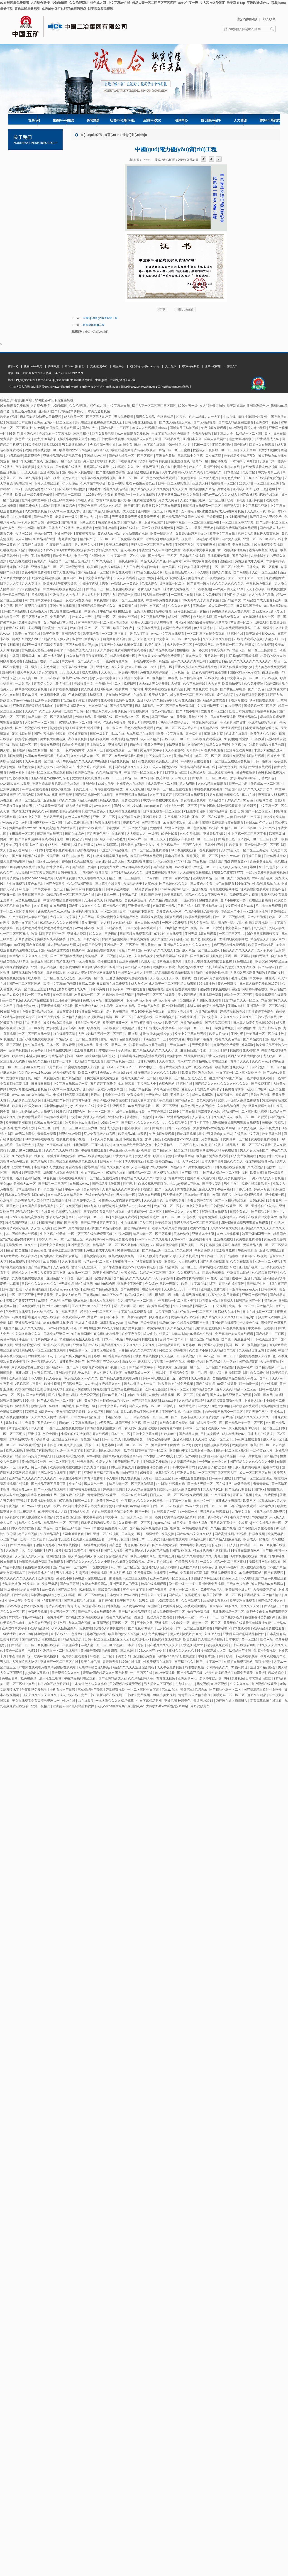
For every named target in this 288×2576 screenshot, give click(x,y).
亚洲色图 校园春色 (177, 1700)
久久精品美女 (144, 956)
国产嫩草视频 (132, 1328)
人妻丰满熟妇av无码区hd (149, 1167)
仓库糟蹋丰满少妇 (103, 444)
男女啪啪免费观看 (194, 800)
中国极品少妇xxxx (41, 550)
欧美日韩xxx (141, 1639)
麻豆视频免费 (200, 1706)
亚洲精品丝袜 (248, 717)
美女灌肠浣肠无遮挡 (71, 1411)
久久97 (82, 989)
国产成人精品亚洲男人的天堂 (231, 1395)
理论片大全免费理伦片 (175, 1067)
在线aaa (251, 822)
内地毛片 (94, 489)
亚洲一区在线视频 (98, 1278)
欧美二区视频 (88, 1072)
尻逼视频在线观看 (215, 1211)
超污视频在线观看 (264, 1684)
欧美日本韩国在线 (242, 711)
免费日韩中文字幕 (272, 1156)
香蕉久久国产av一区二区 (139, 1078)
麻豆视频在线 (128, 605)
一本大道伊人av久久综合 (90, 1684)
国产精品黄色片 (95, 811)
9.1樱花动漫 (14, 456)
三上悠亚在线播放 (108, 883)
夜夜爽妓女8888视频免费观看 (121, 644)
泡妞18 (148, 1189)
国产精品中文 (232, 600)
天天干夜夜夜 (256, 589)
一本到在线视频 (144, 494)
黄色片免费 (196, 578)
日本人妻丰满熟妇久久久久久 (223, 1161)
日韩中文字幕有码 (146, 1434)
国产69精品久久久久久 (126, 872)
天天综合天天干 (175, 1289)
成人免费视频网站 (244, 1156)
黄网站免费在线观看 (177, 628)
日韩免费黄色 (10, 878)
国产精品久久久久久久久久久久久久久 (222, 1083)
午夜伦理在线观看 (130, 539)
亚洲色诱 (89, 783)
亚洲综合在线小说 (264, 1206)
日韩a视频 (256, 1200)
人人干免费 (131, 567)
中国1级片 (160, 1372)
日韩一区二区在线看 (36, 995)
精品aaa (71, 889)
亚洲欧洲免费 (10, 789)
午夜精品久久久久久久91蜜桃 (159, 1072)
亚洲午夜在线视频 (63, 605)
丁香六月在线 (238, 700)
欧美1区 (93, 567)
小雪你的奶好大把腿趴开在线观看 (58, 1167)
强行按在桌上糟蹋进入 (232, 1700)
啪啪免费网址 (222, 444)
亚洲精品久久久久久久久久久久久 (188, 945)
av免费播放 (259, 1517)
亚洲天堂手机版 (214, 833)
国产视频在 (69, 522)
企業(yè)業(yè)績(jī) (133, 135)
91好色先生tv (230, 478)
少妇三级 (260, 489)
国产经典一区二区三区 (272, 522)
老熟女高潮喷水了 (242, 439)
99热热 (30, 1400)
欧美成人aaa (217, 1428)
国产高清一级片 (198, 583)
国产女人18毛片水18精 (214, 1406)
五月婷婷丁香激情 (59, 861)
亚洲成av (200, 605)
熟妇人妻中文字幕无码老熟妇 (152, 1100)
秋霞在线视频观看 (198, 917)
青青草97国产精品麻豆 (194, 1695)
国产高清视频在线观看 (28, 856)
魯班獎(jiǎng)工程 (93, 324)
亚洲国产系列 (185, 544)
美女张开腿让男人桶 (110, 861)
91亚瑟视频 (101, 1623)
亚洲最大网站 (254, 1400)
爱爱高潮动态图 (265, 1589)
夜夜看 (186, 539)
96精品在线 (195, 1361)
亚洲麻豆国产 (154, 522)
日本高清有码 (277, 1634)
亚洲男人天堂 (187, 1472)
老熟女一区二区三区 (238, 995)
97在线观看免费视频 (268, 478)
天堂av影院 (70, 1395)
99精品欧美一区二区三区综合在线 (70, 894)
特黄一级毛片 (239, 783)
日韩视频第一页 (115, 828)
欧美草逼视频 (66, 878)
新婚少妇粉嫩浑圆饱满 (212, 972)
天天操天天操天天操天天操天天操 (136, 517)
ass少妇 (268, 817)
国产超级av (45, 767)
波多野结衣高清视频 (58, 1022)
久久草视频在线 (194, 683)
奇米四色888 (53, 1445)
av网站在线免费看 (195, 1528)
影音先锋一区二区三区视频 (128, 1578)
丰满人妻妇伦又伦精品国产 (206, 1006)
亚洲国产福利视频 (255, 1295)
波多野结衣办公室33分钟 (134, 1206)
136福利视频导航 (42, 1222)
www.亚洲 (34, 1506)
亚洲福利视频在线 (85, 911)
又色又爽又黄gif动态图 (16, 806)
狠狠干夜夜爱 (132, 1334)
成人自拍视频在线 (165, 767)
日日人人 (156, 1495)
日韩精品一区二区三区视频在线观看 (110, 589)
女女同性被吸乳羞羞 (86, 778)
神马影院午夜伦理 (87, 1022)
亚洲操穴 (154, 1606)
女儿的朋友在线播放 (234, 939)
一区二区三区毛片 (232, 933)
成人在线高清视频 (253, 1567)
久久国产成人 (224, 1117)
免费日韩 (130, 683)
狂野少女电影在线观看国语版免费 (208, 961)
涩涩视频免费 (84, 1050)
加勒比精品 (153, 1139)
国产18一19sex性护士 (141, 1067)
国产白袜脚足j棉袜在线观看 (260, 494)
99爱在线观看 (227, 1384)
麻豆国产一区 (73, 578)
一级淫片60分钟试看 (163, 833)
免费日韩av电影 (106, 528)
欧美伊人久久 (260, 733)
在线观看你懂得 (195, 1606)
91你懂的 (244, 883)
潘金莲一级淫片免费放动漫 (72, 600)
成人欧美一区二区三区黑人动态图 (88, 417)
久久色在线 (167, 1061)
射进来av (79, 950)
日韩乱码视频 (147, 1061)
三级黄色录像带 (109, 1589)
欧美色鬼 (189, 1639)
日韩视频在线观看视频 (136, 933)
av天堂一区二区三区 (69, 1239)
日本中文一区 (121, 1434)
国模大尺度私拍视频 (184, 428)
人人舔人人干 (202, 1117)
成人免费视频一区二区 (169, 1612)
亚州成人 (227, 1300)
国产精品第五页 (121, 706)
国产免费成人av (86, 1006)
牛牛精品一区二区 (108, 683)
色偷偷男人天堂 (116, 1528)
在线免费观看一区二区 (122, 750)
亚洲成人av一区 (25, 1183)
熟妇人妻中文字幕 (103, 678)
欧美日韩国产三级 (31, 894)
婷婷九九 (109, 594)
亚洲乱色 (102, 667)
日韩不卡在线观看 (178, 1128)
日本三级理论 (25, 1189)
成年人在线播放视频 (131, 1111)
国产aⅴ (179, 1339)
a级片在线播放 (83, 845)
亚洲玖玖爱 (198, 772)
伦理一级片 (75, 1278)
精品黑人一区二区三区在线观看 (249, 1145)
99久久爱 (117, 667)
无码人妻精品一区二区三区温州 (196, 1222)
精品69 (133, 1323)
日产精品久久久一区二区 (242, 1000)
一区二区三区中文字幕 (238, 522)
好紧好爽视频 (78, 733)
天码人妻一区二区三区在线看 (152, 544)
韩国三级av (159, 717)
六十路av (230, 1361)
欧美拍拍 (195, 467)
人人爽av (90, 1384)
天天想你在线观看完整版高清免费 (247, 1623)
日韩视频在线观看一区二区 (202, 505)
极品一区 (166, 667)
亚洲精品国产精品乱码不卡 (62, 456)
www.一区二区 (10, 1395)
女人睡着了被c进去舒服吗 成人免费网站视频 (213, 511)
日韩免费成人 (29, 505)
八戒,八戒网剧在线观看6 (26, 1150)
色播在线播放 (129, 1039)
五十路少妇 (193, 733)
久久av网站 (184, 1250)
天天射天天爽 (204, 528)
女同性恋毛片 (222, 1195)
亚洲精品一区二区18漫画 (63, 461)
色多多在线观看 (237, 733)
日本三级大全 (224, 433)
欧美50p (261, 961)
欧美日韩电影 (237, 500)
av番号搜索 (242, 1484)
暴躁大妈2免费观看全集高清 (122, 1456)
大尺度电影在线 (166, 1311)
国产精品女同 (44, 517)
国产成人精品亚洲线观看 (236, 422)
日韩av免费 (87, 983)
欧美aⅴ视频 (116, 483)
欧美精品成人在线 (140, 439)
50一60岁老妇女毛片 (174, 928)
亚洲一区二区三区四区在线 (262, 539)
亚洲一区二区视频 (31, 1028)
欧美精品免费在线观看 (212, 1156)
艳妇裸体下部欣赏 (141, 911)
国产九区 (75, 1472)
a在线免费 (125, 444)
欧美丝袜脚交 (173, 1606)
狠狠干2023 (115, 1067)
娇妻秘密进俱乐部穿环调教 (65, 1028)
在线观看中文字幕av (263, 1217)
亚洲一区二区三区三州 (133, 1445)
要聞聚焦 (93, 120)
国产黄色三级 (157, 1111)
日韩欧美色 (112, 1606)
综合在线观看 (122, 572)
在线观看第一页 (165, 1511)
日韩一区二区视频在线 (174, 483)
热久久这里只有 (162, 939)
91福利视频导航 (236, 517)
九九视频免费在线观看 (22, 1234)
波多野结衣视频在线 (214, 989)
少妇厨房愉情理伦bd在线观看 (201, 1000)
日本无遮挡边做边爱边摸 (261, 728)
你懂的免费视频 (73, 745)
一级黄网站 (189, 900)
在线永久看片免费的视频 (110, 711)
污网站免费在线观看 (120, 1239)
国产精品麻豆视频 (218, 1022)
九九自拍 (260, 928)
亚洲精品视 (33, 1178)
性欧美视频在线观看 (255, 889)
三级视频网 (214, 517)
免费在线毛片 (55, 1606)
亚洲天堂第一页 (139, 906)
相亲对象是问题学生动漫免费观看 (229, 1673)
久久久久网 (248, 450)
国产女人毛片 (209, 478)
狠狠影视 (250, 806)
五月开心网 (106, 1600)
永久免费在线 (98, 706)
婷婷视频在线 (170, 539)
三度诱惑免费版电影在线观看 (127, 978)
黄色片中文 (23, 439)
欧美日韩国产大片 (128, 1461)
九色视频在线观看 (137, 1545)
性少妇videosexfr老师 (65, 1289)
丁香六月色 (266, 778)
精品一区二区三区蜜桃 (175, 450)
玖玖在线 (273, 883)
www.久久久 (103, 806)
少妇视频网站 (87, 850)
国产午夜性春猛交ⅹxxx (146, 1022)
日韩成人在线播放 (61, 528)
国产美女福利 (212, 1183)
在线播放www (80, 1183)
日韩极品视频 (187, 1134)
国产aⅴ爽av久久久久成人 (220, 494)
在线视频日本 (215, 678)
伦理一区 (63, 839)
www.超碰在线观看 (35, 789)
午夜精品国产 (50, 1534)
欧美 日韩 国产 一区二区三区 (91, 628)
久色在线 (190, 1217)
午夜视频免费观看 (214, 428)
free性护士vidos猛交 (159, 1456)
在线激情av (97, 556)
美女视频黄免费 (129, 817)
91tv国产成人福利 (51, 656)
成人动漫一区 (273, 1439)
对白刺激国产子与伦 (42, 1356)
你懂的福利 (276, 972)
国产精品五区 (191, 1172)
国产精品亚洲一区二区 (94, 572)
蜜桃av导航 (271, 1467)
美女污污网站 (188, 995)
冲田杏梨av (133, 1034)
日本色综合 (232, 472)
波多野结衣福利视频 (154, 461)
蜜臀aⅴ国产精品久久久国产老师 (107, 1167)
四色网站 (240, 444)
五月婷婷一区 (214, 656)
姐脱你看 (107, 1006)
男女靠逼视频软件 (75, 444)
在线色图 (118, 833)
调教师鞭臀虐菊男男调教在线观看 (42, 1117)
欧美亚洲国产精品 (106, 1272)
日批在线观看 (132, 1128)
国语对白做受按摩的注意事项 (208, 622)
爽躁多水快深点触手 (51, 939)
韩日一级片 (202, 444)
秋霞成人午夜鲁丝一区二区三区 (215, 450)
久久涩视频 (255, 1167)
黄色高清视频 (63, 995)
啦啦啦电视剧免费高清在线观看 (134, 450)
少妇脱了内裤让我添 (94, 583)
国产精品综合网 (191, 678)
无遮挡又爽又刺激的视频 (248, 972)
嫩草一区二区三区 (208, 756)
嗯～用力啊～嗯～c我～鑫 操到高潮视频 (240, 922)
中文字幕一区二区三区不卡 (143, 772)
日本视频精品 (145, 706)
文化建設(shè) (98, 366)
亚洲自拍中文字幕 (15, 1628)
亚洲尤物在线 (123, 1156)
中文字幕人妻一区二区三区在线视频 (252, 678)
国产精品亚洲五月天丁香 (98, 1222)
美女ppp (6, 1183)
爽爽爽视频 (101, 600)
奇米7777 (184, 1061)
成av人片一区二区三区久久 (147, 839)
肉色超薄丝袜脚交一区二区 (261, 617)
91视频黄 (172, 511)
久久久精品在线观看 (212, 783)
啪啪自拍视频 (243, 1495)
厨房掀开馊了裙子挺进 (119, 639)
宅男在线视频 (28, 1534)
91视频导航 (264, 800)
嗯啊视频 (53, 1556)
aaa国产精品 (233, 1078)
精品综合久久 (260, 939)
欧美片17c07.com (75, 678)
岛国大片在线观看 (103, 1300)
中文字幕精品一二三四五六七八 (180, 845)
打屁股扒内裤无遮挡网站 (211, 1550)
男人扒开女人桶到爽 (89, 544)
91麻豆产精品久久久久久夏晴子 (24, 1328)
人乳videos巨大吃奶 (224, 1228)
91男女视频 (214, 794)
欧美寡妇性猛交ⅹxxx (180, 572)
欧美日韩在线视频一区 (41, 450)
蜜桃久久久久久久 (182, 1650)
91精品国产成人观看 (258, 600)
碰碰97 (17, 461)
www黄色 (49, 1589)
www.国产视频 (262, 878)
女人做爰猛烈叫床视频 (97, 689)
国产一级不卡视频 (184, 1417)
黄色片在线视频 (228, 1234)
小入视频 (203, 572)
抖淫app (6, 945)
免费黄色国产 (211, 1139)
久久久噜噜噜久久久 (92, 878)
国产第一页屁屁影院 (236, 1339)
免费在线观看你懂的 (154, 672)
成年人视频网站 (107, 845)
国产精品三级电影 (85, 867)
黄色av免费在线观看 (161, 478)
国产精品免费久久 (227, 617)
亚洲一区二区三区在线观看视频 (50, 772)
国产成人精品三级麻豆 (175, 422)
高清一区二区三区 (131, 478)
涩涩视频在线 (22, 733)
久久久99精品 (125, 1006)
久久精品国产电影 (80, 883)
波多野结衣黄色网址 (61, 1217)
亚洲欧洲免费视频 (156, 1461)
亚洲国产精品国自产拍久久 (97, 605)
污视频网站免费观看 (14, 1161)
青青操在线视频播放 (64, 689)
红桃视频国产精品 (202, 489)
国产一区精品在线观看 (231, 1200)
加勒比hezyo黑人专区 (268, 611)
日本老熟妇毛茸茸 (206, 539)
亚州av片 (60, 1228)
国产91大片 (90, 428)
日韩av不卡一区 (111, 1161)
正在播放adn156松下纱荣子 (103, 1295)
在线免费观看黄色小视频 (260, 467)
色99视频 (264, 772)
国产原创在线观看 (246, 1406)
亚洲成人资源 (77, 933)
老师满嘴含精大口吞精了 (32, 1200)
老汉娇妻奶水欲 (74, 700)
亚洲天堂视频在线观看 (201, 933)
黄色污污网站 (82, 839)
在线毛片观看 (152, 1289)
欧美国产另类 (127, 1600)
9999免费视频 (234, 1678)
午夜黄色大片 (193, 656)
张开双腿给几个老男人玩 (95, 1461)
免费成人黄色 (168, 500)
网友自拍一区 (126, 1195)
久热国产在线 (34, 461)
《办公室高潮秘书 (158, 1439)
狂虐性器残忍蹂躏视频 (66, 811)
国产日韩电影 (154, 1128)
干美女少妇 (123, 1656)
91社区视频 (219, 1684)
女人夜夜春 (45, 467)
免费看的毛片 (60, 617)
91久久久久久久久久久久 (18, 1578)
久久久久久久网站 (44, 1417)
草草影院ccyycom (113, 1323)
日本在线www (106, 1050)
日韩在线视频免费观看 (28, 972)
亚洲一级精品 (41, 1706)
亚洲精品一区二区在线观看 (59, 1650)
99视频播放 (207, 983)
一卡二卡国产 (113, 728)
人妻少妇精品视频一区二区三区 (202, 500)
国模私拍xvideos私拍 (245, 672)
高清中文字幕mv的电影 (60, 983)
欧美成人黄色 (158, 694)
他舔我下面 (189, 978)
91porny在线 (162, 1523)
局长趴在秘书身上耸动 (27, 1367)
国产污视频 (241, 572)
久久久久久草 (240, 1684)
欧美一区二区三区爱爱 (206, 928)
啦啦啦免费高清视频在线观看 (237, 528)
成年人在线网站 (215, 439)
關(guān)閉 (185, 309)
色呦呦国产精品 (164, 906)
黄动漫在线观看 (94, 1117)
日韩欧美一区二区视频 (262, 567)
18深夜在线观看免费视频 (61, 1172)
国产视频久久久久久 (174, 883)
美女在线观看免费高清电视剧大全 (99, 422)
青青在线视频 (128, 617)
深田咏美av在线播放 (42, 1656)
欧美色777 (146, 1245)
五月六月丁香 (200, 1122)
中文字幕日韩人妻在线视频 (28, 917)
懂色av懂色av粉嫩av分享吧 (50, 778)
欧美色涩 (172, 1022)
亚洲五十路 (211, 467)
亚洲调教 (122, 1506)
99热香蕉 (40, 906)
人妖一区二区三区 (265, 572)
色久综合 (151, 1284)
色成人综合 (149, 583)
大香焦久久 (92, 639)
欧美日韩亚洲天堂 (197, 567)
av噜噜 (115, 583)
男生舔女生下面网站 (166, 1445)
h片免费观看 (39, 594)
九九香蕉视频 (68, 539)
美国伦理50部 (90, 1650)
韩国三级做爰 (92, 945)
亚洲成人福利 (216, 1056)
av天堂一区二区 (205, 867)
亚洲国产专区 (64, 533)
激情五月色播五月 (274, 1323)
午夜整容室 (70, 1645)
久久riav (278, 1378)
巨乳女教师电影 (103, 433)
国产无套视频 (228, 767)
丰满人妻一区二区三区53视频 (102, 1645)
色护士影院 (50, 1434)
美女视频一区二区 (63, 1612)
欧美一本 (274, 511)
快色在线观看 (225, 883)
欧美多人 (49, 583)
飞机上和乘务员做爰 (220, 967)
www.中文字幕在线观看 (201, 561)
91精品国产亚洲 (44, 539)
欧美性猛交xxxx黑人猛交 (182, 1139)
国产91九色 (256, 689)
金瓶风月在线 (144, 611)
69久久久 (96, 933)
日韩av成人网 (269, 1389)
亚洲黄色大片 (277, 689)
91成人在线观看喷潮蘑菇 (150, 428)
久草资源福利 (25, 939)
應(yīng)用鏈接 (247, 19)
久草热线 (151, 883)
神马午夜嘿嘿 (258, 989)
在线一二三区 (50, 661)
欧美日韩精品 (174, 894)
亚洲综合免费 (71, 633)
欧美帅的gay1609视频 (75, 450)
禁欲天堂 (134, 722)
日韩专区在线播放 (180, 1011)
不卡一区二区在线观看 (208, 817)
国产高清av (266, 967)
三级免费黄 (148, 1323)
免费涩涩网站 (131, 800)
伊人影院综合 (204, 628)
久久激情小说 (41, 1095)
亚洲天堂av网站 (238, 1272)
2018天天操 (178, 717)
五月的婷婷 (240, 556)
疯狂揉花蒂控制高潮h (253, 417)
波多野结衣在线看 (233, 1217)
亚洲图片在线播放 (146, 1356)
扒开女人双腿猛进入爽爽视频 (259, 533)
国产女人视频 (232, 539)
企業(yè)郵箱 (213, 366)
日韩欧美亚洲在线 (117, 889)
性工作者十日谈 (212, 1256)
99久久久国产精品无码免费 (78, 800)
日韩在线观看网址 (244, 1645)
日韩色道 (136, 745)
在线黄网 (122, 689)
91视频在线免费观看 (90, 1011)
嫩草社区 (279, 1556)
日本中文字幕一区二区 (47, 889)
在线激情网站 (114, 1000)
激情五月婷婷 (46, 1545)
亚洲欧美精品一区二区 (47, 567)
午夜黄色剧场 (188, 478)
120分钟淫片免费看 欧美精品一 (108, 494)
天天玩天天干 (133, 883)
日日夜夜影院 (10, 1517)
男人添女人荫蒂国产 (254, 1150)
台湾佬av (166, 1339)
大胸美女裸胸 (241, 1511)
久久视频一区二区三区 (134, 1523)
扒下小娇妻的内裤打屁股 (227, 1284)
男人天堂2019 (151, 945)
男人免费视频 (124, 417)
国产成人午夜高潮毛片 (110, 839)
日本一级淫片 (263, 628)
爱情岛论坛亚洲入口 (86, 1267)
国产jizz (120, 806)
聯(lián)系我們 (190, 366)
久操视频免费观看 (227, 1045)
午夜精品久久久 (110, 1384)
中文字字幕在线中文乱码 (161, 800)
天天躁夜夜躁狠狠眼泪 (196, 872)
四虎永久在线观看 (262, 444)
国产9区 (223, 861)
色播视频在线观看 (206, 828)
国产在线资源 (257, 917)
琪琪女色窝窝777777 (39, 489)
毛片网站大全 (147, 1083)
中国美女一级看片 (131, 972)
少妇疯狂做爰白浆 (208, 1328)
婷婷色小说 (209, 1567)
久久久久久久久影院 (217, 639)
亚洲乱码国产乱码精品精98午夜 (224, 1456)
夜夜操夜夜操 (25, 467)
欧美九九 (43, 794)
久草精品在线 (210, 728)
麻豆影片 (188, 1089)
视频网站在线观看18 (244, 1050)
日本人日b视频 (113, 1339)
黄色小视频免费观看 (36, 572)
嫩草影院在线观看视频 (31, 689)
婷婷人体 (45, 1239)
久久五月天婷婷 (50, 711)
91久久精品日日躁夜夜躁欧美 (117, 561)
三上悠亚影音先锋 (221, 772)
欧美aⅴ (20, 494)
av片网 (26, 822)
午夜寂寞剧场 (221, 650)
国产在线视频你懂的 (14, 1417)
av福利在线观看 (91, 889)
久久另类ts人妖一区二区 (212, 1439)
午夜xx (41, 845)
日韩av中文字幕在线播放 (77, 1423)
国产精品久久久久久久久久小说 (155, 1050)
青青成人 (74, 1606)
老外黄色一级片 (66, 517)
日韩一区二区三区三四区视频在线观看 (229, 1506)
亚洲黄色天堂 (166, 456)
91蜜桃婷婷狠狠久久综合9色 (76, 439)
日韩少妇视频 (214, 845)
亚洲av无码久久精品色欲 (155, 700)
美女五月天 (84, 789)
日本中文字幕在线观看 (150, 444)
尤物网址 (215, 661)
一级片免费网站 (73, 750)
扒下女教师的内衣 (159, 756)
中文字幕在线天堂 (148, 628)
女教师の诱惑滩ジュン (191, 533)
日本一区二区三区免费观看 (149, 850)
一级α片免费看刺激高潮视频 (266, 872)
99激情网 (15, 433)
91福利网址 (239, 1667)
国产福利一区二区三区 (253, 839)
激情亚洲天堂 (231, 728)
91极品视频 (114, 900)
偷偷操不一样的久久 (224, 1606)
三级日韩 (111, 933)
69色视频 (180, 1350)
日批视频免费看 (218, 556)
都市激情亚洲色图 (130, 1284)
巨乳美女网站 (209, 1300)
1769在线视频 (21, 517)
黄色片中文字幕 (151, 750)
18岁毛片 (67, 1406)
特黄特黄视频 (52, 1600)
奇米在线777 (43, 533)
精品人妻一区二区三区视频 (152, 1234)
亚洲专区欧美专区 (239, 750)
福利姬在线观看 (149, 1195)
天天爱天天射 (28, 472)
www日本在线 (85, 928)
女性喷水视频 (16, 1078)
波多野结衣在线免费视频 (176, 1384)
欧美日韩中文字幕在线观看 (161, 505)
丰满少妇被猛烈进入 (171, 578)
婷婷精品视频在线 (115, 939)
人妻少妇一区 (275, 639)
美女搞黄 (56, 728)
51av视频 (235, 428)
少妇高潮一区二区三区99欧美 (57, 1439)
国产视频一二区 (263, 1067)
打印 (162, 309)
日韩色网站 (269, 1289)
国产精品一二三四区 (69, 494)
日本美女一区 (131, 1534)
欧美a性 (18, 1056)
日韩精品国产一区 (154, 1039)
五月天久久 (224, 1389)
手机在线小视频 (189, 906)
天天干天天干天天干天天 (246, 578)
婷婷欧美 (149, 722)
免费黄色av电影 (171, 1428)
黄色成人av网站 (109, 533)
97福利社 (137, 689)
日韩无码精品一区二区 (228, 1612)
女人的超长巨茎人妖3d (59, 622)
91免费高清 (47, 828)
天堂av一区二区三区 (98, 1261)
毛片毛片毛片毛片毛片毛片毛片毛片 (47, 928)
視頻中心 (181, 120)
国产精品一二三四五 (115, 428)
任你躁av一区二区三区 (267, 783)
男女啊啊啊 (91, 1189)
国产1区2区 (132, 505)
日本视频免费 (175, 1200)
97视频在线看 (116, 1172)
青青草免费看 (47, 1134)
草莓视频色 (32, 456)
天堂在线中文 (198, 717)
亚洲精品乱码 (118, 745)
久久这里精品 (35, 1045)
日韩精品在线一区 (116, 1417)
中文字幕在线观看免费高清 (170, 433)
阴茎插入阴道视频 (78, 1389)
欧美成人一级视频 (256, 1539)
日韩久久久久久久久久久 (39, 1284)
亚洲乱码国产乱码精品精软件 (34, 706)
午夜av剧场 (123, 1234)
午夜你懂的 (17, 1656)
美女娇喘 (167, 1278)
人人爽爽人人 (137, 833)
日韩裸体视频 (176, 522)
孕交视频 (203, 1684)
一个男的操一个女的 (158, 878)
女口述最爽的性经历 (232, 550)
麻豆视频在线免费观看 (230, 945)
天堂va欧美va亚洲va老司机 (140, 1411)
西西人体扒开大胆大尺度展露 (143, 1361)
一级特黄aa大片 (178, 1045)
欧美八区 (250, 1500)
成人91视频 (90, 672)
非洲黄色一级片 (11, 1178)
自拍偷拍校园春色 (174, 467)
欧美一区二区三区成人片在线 (177, 728)
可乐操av (192, 750)
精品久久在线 (110, 800)
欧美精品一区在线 (165, 678)
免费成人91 (241, 1067)
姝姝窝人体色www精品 (16, 700)
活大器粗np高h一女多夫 (138, 845)
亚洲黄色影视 (172, 1411)
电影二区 (249, 472)
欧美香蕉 (256, 1172)
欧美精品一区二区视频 (101, 956)
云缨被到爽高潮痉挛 (26, 1172)
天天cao (144, 683)
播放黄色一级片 (95, 1484)
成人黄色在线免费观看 (270, 667)
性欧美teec (169, 1434)
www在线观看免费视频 (133, 433)
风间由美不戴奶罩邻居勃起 (59, 1256)
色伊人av (266, 822)
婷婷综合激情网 (129, 594)
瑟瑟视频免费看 (117, 1556)
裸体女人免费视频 (176, 589)
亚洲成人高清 (243, 489)
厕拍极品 (54, 1395)
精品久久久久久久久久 (239, 950)
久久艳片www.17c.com (34, 1072)
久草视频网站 (94, 1017)
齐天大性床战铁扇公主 (271, 1673)
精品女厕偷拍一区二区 (44, 750)
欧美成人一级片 (83, 617)
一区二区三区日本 (115, 633)
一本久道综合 (135, 1645)
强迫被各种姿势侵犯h (152, 1467)
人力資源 (240, 120)
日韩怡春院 (20, 1595)
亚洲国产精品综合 (263, 1667)
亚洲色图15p (55, 1278)
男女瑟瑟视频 (49, 672)
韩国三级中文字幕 (63, 500)
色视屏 (55, 1300)
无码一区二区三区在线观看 (156, 995)
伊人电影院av (135, 1161)
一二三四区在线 (182, 594)
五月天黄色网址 (98, 833)
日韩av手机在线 (266, 1017)
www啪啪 (93, 1456)
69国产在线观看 (34, 1395)
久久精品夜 (96, 1411)
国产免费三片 (56, 883)
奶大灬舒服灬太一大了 (204, 417)
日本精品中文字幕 (21, 1439)
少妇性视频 (269, 1384)
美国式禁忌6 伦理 (34, 1461)
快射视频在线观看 (262, 700)
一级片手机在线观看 (36, 556)
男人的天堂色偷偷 (262, 594)
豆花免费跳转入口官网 (100, 1134)
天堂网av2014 (203, 1700)
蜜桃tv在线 (86, 1045)
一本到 (17, 489)
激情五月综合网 (42, 961)
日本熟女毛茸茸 (176, 772)
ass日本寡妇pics (276, 605)
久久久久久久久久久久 (228, 583)
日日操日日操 (252, 856)
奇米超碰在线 (231, 467)
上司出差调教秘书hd (76, 1534)
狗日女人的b (127, 1428)
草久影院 (125, 1050)
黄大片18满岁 (44, 439)
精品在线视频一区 (123, 656)
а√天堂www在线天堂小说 (68, 511)
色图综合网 (26, 794)
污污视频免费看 (29, 589)
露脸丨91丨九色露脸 (264, 867)
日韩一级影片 (100, 733)
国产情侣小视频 (187, 711)
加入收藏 (269, 19)
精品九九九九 (73, 1639)
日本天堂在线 (144, 1017)
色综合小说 (101, 450)
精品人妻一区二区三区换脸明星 (255, 650)
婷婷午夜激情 (246, 772)
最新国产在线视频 (50, 833)
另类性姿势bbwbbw (23, 828)
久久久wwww (230, 856)
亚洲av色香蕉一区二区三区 (169, 1578)
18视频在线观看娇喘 (170, 1484)
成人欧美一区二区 (180, 644)
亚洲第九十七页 (203, 1234)
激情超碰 (226, 561)
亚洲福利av (116, 1117)
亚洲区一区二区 (123, 1623)
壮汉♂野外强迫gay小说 (215, 1134)
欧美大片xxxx (219, 1034)
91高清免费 (33, 444)
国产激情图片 (246, 1028)
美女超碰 (255, 1456)
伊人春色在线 (159, 1317)
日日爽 (247, 478)
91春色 (248, 800)
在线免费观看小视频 (249, 639)
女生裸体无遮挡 (147, 467)
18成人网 (245, 483)
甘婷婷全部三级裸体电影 (66, 1250)
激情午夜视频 (267, 711)
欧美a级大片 (39, 611)
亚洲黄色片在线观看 (131, 783)
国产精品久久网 (114, 906)
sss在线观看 (58, 906)
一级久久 (206, 1561)
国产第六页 (232, 505)
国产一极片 (52, 478)
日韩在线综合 (75, 833)
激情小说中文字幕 (35, 500)
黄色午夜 (37, 1050)
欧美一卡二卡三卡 (242, 1306)
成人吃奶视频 (203, 617)
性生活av (278, 1222)
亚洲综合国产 (88, 505)
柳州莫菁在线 (172, 567)
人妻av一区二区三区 (157, 1478)
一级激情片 (23, 683)
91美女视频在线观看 (244, 1556)
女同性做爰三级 (156, 1389)
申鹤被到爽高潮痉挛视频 (71, 1095)
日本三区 (75, 939)
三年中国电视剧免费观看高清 (221, 806)
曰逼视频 (220, 1306)
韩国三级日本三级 (19, 422)
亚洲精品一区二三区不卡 (121, 945)
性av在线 (230, 417)
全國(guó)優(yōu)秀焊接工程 (99, 318)
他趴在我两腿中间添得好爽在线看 (83, 967)
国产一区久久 (165, 1189)
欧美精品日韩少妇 (135, 1028)
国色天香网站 (19, 850)
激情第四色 (196, 745)
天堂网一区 (95, 750)
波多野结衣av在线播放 (63, 945)
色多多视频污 (205, 1106)
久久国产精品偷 (158, 1550)
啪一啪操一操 (249, 1384)
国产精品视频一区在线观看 (94, 794)
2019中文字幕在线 (182, 1111)
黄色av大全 (230, 1578)
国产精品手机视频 (162, 650)
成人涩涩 (129, 511)
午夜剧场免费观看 (35, 1689)
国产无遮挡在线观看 (214, 1261)
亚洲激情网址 (22, 1167)
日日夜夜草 (116, 989)
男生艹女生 (232, 1183)
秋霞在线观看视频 (108, 822)
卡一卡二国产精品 (15, 594)
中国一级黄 (30, 667)
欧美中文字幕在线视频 (191, 1034)
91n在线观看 (244, 961)
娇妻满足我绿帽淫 (243, 778)
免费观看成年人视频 (249, 561)
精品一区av (36, 861)
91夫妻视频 (233, 706)
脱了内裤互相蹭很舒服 (53, 1684)
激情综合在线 (126, 700)
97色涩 (39, 428)
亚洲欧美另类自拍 (48, 700)
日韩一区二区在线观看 (167, 1506)
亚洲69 (160, 1117)
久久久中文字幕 (29, 817)
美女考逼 (224, 489)
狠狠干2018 (127, 950)
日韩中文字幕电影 (21, 1545)
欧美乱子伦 (91, 633)
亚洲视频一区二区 (151, 511)
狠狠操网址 (263, 1661)
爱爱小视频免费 (64, 1072)
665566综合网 (105, 1284)
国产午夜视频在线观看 (31, 605)
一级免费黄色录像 (40, 494)
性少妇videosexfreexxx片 (145, 806)
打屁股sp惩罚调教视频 (45, 578)
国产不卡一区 (116, 1317)
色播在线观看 (107, 961)
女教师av (244, 1523)
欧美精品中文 (179, 1450)
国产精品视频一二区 (201, 861)
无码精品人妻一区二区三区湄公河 (245, 850)
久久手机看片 (189, 1256)
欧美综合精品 (85, 772)
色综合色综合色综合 (100, 1195)
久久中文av (267, 828)
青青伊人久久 (44, 683)
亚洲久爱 (30, 433)
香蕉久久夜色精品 (116, 489)
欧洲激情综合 (19, 1378)
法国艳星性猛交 (109, 522)
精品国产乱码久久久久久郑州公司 (183, 661)
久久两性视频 (10, 650)
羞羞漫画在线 (181, 461)
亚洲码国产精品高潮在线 (198, 767)
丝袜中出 (116, 967)
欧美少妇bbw (94, 1239)
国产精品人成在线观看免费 (119, 1378)
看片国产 (228, 1417)
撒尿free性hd (126, 1072)
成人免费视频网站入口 (234, 1178)
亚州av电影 (236, 1006)
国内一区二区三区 (101, 1111)
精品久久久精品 (110, 505)
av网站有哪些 (51, 505)
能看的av (270, 1300)
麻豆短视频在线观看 (189, 794)
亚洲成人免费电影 (214, 1289)
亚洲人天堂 (206, 1189)
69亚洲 (19, 945)
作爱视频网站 (139, 711)
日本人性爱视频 (121, 1572)
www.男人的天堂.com (228, 589)
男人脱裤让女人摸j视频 (72, 1572)
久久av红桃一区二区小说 (43, 761)
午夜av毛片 (73, 1189)
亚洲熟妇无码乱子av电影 (74, 1372)
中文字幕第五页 (269, 472)
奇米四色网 (131, 822)
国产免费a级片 (232, 1617)
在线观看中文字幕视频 (55, 433)
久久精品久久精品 (180, 1328)
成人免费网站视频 (80, 822)
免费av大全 (108, 1072)
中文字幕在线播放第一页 (76, 667)
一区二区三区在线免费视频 (175, 706)
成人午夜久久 (27, 672)
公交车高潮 (213, 456)
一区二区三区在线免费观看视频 (199, 739)
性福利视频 (219, 461)
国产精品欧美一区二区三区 (178, 1267)
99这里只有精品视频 (113, 850)
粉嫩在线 (69, 478)
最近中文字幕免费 (53, 1245)
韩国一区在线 (264, 1395)
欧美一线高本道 (161, 533)
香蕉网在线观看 (119, 1356)
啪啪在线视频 (195, 1667)
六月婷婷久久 (94, 900)
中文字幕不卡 (221, 1495)
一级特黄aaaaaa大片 (244, 1289)
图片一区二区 (107, 617)
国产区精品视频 (205, 422)
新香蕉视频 (164, 611)
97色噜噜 (232, 1256)
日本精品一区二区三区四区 (253, 1478)
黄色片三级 (95, 1317)
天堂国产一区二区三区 (41, 722)
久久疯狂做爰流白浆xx (129, 1561)
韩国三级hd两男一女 (72, 706)
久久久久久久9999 (59, 1150)
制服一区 (80, 556)
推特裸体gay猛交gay (158, 1034)
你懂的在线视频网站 (260, 1161)
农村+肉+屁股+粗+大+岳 (114, 500)
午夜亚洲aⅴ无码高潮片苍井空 (160, 550)
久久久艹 (31, 711)
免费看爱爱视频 (145, 500)
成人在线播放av (233, 1434)
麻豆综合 (69, 505)
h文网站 (104, 517)
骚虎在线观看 (203, 1067)
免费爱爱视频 (202, 433)
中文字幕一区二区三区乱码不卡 (178, 639)
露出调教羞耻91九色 (263, 550)
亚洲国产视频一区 (178, 828)
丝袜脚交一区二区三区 (202, 856)
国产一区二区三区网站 (25, 983)
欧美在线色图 (91, 1661)
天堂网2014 (52, 444)
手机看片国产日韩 (31, 522)
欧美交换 (168, 1534)
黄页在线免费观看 (13, 978)
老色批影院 (225, 694)
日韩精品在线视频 (192, 556)
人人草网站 (86, 917)
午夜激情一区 (79, 1350)
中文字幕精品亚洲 (255, 505)
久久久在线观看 (241, 1261)
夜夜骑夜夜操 (86, 533)
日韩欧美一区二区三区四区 (209, 778)
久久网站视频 (123, 922)
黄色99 (265, 1556)
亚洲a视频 (256, 500)
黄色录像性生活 (261, 861)
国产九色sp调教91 (238, 1489)
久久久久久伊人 (179, 605)
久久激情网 (48, 667)
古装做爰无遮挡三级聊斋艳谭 (43, 650)
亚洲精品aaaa (212, 906)
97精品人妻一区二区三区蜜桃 (80, 722)
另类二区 (146, 1222)
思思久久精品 (146, 417)
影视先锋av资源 (255, 428)
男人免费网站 (200, 922)
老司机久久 (214, 472)
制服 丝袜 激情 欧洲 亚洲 (83, 728)
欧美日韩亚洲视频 (19, 1122)
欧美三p (170, 1261)
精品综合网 (198, 1539)
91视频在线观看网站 (246, 1550)
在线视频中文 (84, 683)
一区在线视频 (99, 1567)
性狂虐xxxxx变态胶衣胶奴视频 (120, 1200)
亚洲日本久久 (193, 439)
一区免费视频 (86, 961)
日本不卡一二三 (208, 1617)
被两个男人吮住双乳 (201, 1178)
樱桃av (180, 622)
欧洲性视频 (52, 1384)
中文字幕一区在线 (262, 978)
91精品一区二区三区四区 (253, 433)
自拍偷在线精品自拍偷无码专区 (235, 1378)
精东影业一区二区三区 (181, 806)
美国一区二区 (236, 1345)
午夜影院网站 (44, 1372)
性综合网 (258, 883)
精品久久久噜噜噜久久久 (195, 1556)
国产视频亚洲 (75, 567)
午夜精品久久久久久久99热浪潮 (85, 761)
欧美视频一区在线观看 (103, 1028)
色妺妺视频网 (78, 694)
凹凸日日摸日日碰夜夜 (263, 933)
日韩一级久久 (175, 1211)
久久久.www (261, 1061)
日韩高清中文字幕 (190, 456)
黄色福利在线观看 (103, 972)
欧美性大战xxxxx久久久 (81, 1378)
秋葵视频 (96, 694)
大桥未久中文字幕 (63, 917)
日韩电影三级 (226, 839)
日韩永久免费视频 (101, 1139)
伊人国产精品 (150, 739)
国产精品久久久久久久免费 (150, 489)
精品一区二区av (136, 778)
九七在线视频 (19, 778)
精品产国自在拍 (17, 1250)
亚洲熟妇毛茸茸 (200, 1239)
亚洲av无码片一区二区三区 (53, 422)
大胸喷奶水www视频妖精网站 (214, 1128)
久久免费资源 (254, 683)
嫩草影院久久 (165, 1472)
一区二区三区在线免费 (204, 522)
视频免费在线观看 (72, 1495)
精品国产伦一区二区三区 (98, 539)
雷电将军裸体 (175, 856)
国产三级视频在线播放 (31, 728)
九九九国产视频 (95, 1467)
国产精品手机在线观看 (271, 1578)
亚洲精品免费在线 (28, 1323)
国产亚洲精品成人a (112, 1678)
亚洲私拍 (50, 800)
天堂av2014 (191, 1161)
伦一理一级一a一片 (183, 1584)
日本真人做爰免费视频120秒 (259, 983)
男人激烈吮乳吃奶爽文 (99, 461)
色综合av (201, 1689)
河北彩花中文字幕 (38, 600)
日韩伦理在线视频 (112, 439)
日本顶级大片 (25, 1145)
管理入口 (232, 366)
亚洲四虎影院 (50, 472)
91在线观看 (126, 1083)
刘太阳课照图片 (195, 811)
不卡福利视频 (10, 644)
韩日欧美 (52, 428)
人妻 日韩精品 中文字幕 (244, 817)
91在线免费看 (127, 461)
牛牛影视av (27, 845)
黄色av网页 (8, 1339)
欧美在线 (75, 1484)
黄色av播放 (30, 694)
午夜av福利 (91, 939)
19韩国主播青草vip (22, 656)
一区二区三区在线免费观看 (206, 633)
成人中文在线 (69, 1695)
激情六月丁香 (139, 633)
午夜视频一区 (125, 1261)
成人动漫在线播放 (79, 806)
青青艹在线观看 (90, 828)
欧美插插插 (240, 1445)
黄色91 (279, 800)
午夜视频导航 (68, 583)
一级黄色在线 (175, 1361)
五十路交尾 (200, 650)
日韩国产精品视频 (15, 611)
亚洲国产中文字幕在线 (86, 1517)
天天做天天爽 (154, 745)
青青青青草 (261, 1484)
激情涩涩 (31, 661)
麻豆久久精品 (257, 1695)
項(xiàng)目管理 (74, 366)
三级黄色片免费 (201, 883)
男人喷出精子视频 (156, 594)
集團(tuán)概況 (63, 120)
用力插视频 (156, 989)
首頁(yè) (34, 120)
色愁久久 (40, 561)
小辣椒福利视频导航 (94, 872)
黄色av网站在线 (163, 711)
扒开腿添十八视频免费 (266, 517)
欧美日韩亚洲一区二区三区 (222, 1595)
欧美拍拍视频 (232, 683)
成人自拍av (23, 539)
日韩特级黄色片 (27, 1006)
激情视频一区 (275, 1195)
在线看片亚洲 (187, 1017)
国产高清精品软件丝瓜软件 (263, 1689)
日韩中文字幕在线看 (112, 1406)
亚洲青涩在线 (103, 717)
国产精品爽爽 (249, 1361)
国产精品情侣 (272, 1595)
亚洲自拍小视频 (267, 422)
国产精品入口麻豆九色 (104, 511)
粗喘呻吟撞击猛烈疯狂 (119, 995)
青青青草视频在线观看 (271, 995)
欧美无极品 (276, 1534)
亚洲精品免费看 (178, 1117)
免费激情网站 (276, 578)
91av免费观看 (22, 1156)
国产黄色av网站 (134, 1606)
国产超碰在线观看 (204, 939)
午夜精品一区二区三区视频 (177, 1300)
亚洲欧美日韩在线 (86, 1345)
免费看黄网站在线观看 (131, 650)
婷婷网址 (248, 1045)
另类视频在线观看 (28, 900)
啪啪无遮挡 (261, 956)
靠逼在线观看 (56, 972)
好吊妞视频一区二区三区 (145, 1211)
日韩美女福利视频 (93, 1256)
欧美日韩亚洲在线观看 (255, 767)
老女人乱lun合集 (149, 589)
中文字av (91, 611)
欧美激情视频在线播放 (66, 1467)
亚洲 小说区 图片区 (129, 1139)
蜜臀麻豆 (242, 1095)
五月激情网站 (73, 1384)
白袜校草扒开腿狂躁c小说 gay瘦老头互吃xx (169, 1183)
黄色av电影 (36, 883)
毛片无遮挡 (87, 522)
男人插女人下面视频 (158, 1684)
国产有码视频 (36, 945)
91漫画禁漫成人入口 (80, 650)
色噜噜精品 (165, 417)
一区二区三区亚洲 (267, 483)
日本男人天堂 (10, 583)
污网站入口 (184, 528)
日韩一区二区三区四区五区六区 (75, 1128)
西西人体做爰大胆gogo (82, 644)
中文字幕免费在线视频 (162, 600)
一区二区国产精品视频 (203, 1339)
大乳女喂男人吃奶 (25, 1661)
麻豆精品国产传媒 (249, 605)
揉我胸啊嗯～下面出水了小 (221, 911)
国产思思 (115, 1545)
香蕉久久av (40, 811)
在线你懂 (140, 694)
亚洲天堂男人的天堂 (64, 594)
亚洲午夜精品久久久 (42, 1361)
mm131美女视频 (164, 1695)
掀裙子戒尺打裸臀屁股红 (111, 1100)
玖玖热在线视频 (36, 511)
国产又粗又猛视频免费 (158, 528)
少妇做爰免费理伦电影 (202, 689)
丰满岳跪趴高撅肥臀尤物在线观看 (56, 783)
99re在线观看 (136, 989)
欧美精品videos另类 (132, 1134)
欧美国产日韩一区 (77, 711)
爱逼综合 (278, 889)
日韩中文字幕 (208, 1017)
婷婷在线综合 (130, 528)
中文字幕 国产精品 (238, 928)
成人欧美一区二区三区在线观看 (192, 694)
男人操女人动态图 (68, 1295)
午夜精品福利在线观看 (116, 611)
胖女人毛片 (143, 1156)
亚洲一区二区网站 (238, 956)
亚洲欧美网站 (185, 1156)
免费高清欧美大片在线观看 (231, 611)
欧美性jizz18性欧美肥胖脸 (185, 1056)
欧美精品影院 (40, 1628)
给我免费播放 (276, 589)
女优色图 (62, 1517)
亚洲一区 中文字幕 (70, 1450)
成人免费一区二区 (221, 605)
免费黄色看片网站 (95, 1584)
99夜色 (181, 417)
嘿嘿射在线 (235, 633)
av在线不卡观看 (174, 822)
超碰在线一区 (81, 856)
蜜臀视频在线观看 (205, 722)
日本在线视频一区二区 (259, 1311)
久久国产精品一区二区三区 (136, 1300)
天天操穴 (214, 683)
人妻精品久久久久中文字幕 (121, 1189)
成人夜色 (126, 956)
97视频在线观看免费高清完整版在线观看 (47, 1667)
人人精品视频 (188, 1261)
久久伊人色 (212, 1634)
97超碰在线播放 (213, 1145)
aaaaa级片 (169, 1400)
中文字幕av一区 (93, 1172)
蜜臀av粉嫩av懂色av (141, 483)
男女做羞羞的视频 (135, 533)
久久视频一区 (171, 1356)
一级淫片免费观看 (175, 922)
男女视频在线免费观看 (66, 611)
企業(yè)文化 (152, 120)
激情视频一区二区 (224, 483)
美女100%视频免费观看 (148, 1011)
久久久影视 (105, 650)
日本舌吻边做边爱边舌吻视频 (41, 417)
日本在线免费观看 (223, 717)
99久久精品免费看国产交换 (132, 1145)
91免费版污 (54, 1067)
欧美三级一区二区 (167, 1206)
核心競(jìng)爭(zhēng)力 (211, 126)
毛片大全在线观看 (47, 483)
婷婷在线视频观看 (72, 1178)
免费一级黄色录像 (22, 767)
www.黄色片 (131, 583)
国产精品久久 (184, 1661)
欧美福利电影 (128, 672)
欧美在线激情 (185, 700)
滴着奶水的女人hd (25, 639)
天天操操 (21, 872)
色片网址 (132, 739)
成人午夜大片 (269, 1128)
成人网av (279, 939)
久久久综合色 (154, 1200)
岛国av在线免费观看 (39, 756)
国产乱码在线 (182, 1550)
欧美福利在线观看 (243, 1600)
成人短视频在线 (20, 561)
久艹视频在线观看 (177, 817)
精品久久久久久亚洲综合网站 (161, 561)
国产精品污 (39, 1161)
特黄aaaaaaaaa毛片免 (38, 878)
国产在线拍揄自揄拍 (111, 472)
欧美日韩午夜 (123, 628)
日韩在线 (112, 1411)
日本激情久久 (97, 745)
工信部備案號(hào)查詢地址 (174, 386)
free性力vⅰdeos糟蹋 (56, 1306)
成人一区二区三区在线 (128, 600)
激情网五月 (63, 683)
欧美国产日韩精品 (261, 945)
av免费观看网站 (251, 1572)
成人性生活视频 (179, 617)
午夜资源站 (129, 1272)
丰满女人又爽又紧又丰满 (48, 1272)
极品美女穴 (223, 1067)
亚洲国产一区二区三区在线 (266, 1006)
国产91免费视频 (238, 878)
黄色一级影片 (227, 983)
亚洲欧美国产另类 (57, 1100)
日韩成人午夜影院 (228, 1500)
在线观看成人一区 (137, 1372)
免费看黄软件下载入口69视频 (246, 1089)
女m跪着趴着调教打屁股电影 (207, 672)
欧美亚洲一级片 (58, 856)
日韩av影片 (23, 1372)
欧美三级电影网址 (143, 1556)
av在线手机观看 (212, 750)
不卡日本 (37, 850)
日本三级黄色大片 (122, 1467)
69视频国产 (8, 1039)
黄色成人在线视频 (78, 817)
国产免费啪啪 (261, 1083)
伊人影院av (70, 483)
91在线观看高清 (260, 900)
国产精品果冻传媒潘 (211, 700)
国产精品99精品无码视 (134, 1612)
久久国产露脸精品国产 (38, 1206)
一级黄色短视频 (157, 1095)
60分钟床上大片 (180, 444)
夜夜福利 (95, 1550)
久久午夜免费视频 (69, 1206)
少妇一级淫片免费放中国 (106, 1089)
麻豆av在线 (170, 1689)
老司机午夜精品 (117, 1011)
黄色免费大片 (110, 867)
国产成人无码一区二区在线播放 (210, 1484)
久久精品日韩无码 (265, 1272)
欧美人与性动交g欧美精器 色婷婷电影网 (29, 1495)
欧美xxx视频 (9, 417)
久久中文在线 (10, 694)
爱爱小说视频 (10, 1284)
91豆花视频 (17, 1261)
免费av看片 (17, 772)
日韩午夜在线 (68, 872)
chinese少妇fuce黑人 (175, 889)
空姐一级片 (108, 1039)
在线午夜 (117, 739)
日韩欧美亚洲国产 (56, 1334)
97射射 (77, 639)
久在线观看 (265, 644)
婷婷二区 (52, 522)
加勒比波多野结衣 (62, 989)
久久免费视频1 (191, 833)
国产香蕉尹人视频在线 (78, 472)
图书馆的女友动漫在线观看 (85, 1617)
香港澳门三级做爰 (252, 739)
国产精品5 (214, 1361)
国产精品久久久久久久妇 (133, 767)
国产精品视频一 (73, 1078)
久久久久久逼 (250, 1606)
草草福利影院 (214, 733)
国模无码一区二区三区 (260, 706)
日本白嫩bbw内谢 (147, 922)
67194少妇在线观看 (168, 933)
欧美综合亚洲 (62, 1200)
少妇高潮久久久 (122, 467)
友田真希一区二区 (214, 711)
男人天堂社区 (31, 583)
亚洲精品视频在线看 (263, 722)
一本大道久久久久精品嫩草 (114, 1700)
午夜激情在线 (67, 828)
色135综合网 (77, 1111)
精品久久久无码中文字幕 (224, 745)
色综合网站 (167, 1083)
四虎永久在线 (222, 572)
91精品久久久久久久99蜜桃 (60, 922)
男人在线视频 (131, 1478)
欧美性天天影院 (167, 761)
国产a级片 (150, 1423)
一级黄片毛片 (186, 1406)
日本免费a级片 (29, 1306)
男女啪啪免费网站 (118, 694)
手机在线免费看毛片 (208, 789)
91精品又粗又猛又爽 (148, 572)
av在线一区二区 (79, 1272)
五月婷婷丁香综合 (261, 1011)
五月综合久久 (47, 1423)
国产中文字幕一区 (209, 1661)
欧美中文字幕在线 (223, 533)
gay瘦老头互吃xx (215, 1600)
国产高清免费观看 (165, 1545)
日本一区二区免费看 (61, 1045)
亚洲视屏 (6, 1200)
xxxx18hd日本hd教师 (15, 783)
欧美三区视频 (84, 861)
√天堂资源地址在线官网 (76, 1284)
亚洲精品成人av (268, 439)
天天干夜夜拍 (270, 1361)
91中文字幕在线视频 (39, 1139)
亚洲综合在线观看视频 (143, 472)
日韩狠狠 (7, 1372)
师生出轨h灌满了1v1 (213, 1517)
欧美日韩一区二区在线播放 (235, 644)
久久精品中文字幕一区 (134, 678)
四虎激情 (274, 756)
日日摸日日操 (218, 1050)
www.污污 (144, 1239)
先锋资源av (239, 861)
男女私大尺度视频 (53, 739)
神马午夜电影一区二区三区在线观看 (104, 622)
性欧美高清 (234, 845)
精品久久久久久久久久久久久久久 (248, 661)
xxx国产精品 (9, 1539)
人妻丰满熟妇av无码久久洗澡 (183, 472)
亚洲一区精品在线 (167, 439)
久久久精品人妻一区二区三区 (92, 756)
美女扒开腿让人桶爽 (166, 683)
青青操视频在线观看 (102, 1495)
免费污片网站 (93, 1000)
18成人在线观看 (124, 578)
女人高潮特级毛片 (210, 706)
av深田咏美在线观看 (195, 761)
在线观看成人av (74, 1317)
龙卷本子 (62, 756)
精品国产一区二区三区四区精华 (71, 561)
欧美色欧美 (51, 633)
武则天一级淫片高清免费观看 (43, 644)
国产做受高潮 (160, 778)
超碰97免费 (146, 578)
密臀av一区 (200, 461)
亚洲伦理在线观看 (272, 1250)
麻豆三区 (44, 1128)
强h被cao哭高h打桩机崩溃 (177, 1656)
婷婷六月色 (177, 1039)
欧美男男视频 (163, 1156)
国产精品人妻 (133, 522)
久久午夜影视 (246, 967)
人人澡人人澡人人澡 (233, 867)
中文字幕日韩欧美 (43, 872)
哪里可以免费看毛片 (60, 850)
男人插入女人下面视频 (268, 1178)
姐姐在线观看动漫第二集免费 (112, 1511)
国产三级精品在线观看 (80, 1600)
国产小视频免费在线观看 (37, 1039)
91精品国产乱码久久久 (224, 800)
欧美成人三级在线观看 (89, 1539)
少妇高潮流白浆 (36, 1289)
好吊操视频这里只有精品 (192, 611)
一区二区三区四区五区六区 (24, 1067)
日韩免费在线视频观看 (141, 422)
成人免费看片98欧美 (243, 1428)
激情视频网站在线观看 (265, 1561)
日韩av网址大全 (275, 856)
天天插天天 (179, 778)
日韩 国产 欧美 (62, 794)
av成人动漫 (86, 500)
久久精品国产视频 (109, 772)
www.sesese (21, 1095)
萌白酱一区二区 (242, 622)
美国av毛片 (130, 894)
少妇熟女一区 (110, 1122)
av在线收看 (146, 761)
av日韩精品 (51, 1261)
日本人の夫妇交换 (22, 1528)
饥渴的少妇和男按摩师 (223, 1295)
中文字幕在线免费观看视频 (97, 478)
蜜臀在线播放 (70, 428)
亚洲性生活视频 (235, 594)
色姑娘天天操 (53, 817)
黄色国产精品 (90, 1439)
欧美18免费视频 (117, 544)
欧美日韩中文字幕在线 (53, 867)
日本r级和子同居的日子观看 (249, 461)
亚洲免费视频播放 (224, 1572)
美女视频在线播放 (68, 467)
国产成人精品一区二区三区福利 (131, 456)
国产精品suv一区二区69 (132, 717)
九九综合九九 (185, 1684)
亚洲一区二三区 (104, 817)
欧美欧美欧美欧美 (121, 1256)
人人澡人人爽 (257, 511)
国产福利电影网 (173, 1006)
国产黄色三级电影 (233, 689)
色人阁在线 (128, 550)
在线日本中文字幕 (247, 1134)
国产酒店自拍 (66, 767)
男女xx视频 (182, 878)
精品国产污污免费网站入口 (34, 1456)
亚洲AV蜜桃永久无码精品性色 (196, 667)
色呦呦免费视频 (115, 722)
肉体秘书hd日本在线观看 (210, 1061)
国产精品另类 (185, 1100)
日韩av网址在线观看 (156, 1378)
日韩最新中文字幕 (143, 661)
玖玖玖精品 (81, 433)
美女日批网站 (242, 544)
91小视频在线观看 (184, 850)
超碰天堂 (183, 939)
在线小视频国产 (62, 789)
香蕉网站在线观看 (96, 467)
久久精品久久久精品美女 (65, 1195)
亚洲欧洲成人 (183, 1439)
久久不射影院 (175, 750)
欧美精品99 (163, 1222)
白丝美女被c (271, 672)
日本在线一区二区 (172, 583)
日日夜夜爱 (64, 1011)
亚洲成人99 (200, 483)
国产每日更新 (192, 1445)
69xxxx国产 (147, 1650)
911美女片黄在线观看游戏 (75, 550)
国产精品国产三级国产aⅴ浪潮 (183, 517)
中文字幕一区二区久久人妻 (126, 556)
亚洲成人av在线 (95, 456)
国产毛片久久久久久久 (85, 906)
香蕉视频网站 (209, 850)
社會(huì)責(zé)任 (122, 120)
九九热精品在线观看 (141, 733)
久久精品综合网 (228, 1106)
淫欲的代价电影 (206, 1011)
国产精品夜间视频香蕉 (145, 1528)
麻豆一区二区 (171, 1217)
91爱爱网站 (105, 1423)
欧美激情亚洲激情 (274, 1406)
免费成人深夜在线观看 (91, 1578)
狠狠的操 (183, 650)
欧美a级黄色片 (136, 1295)
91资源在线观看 (128, 1250)
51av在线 (117, 733)
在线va (27, 906)
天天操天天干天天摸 (165, 978)
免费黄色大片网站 (169, 911)
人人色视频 (61, 1267)
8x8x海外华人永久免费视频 (200, 600)
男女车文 (151, 539)
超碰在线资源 (209, 900)
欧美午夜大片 (155, 644)
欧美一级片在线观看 (58, 1506)
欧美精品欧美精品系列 (240, 456)
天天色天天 (145, 639)
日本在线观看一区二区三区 (162, 811)
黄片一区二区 (180, 1389)
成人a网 (194, 822)
